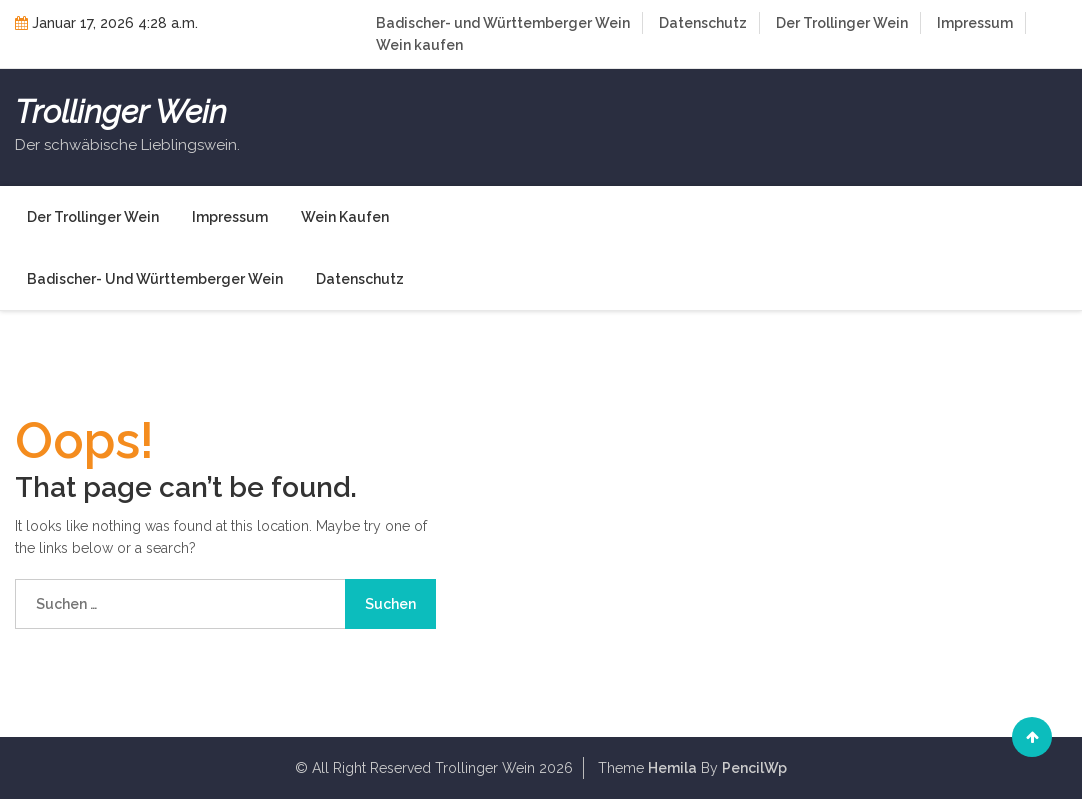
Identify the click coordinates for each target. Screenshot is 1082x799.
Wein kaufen (419, 45)
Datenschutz (703, 23)
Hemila (672, 768)
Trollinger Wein (121, 112)
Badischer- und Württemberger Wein (503, 23)
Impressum (975, 23)
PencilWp (754, 768)
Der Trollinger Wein (842, 23)
